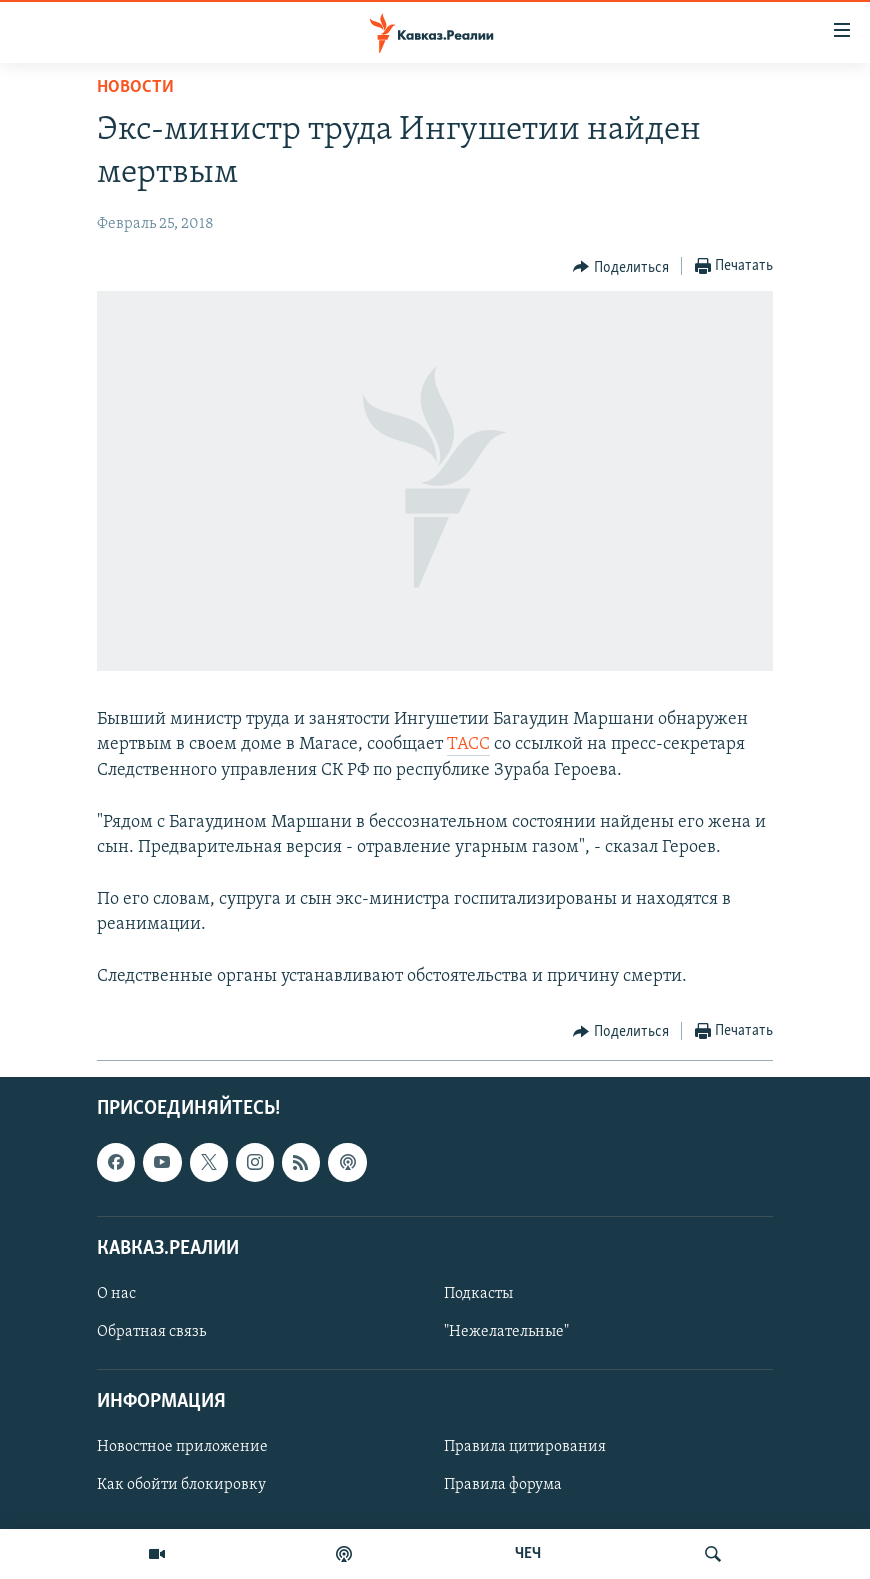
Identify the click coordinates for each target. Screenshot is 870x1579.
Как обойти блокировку (181, 1485)
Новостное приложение (182, 1447)
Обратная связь (151, 1332)
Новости (135, 87)
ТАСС (468, 744)
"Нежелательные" (506, 1332)
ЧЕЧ (528, 1554)
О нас (116, 1294)
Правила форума (503, 1485)
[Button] (621, 267)
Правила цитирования (525, 1447)
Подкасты (478, 1294)
